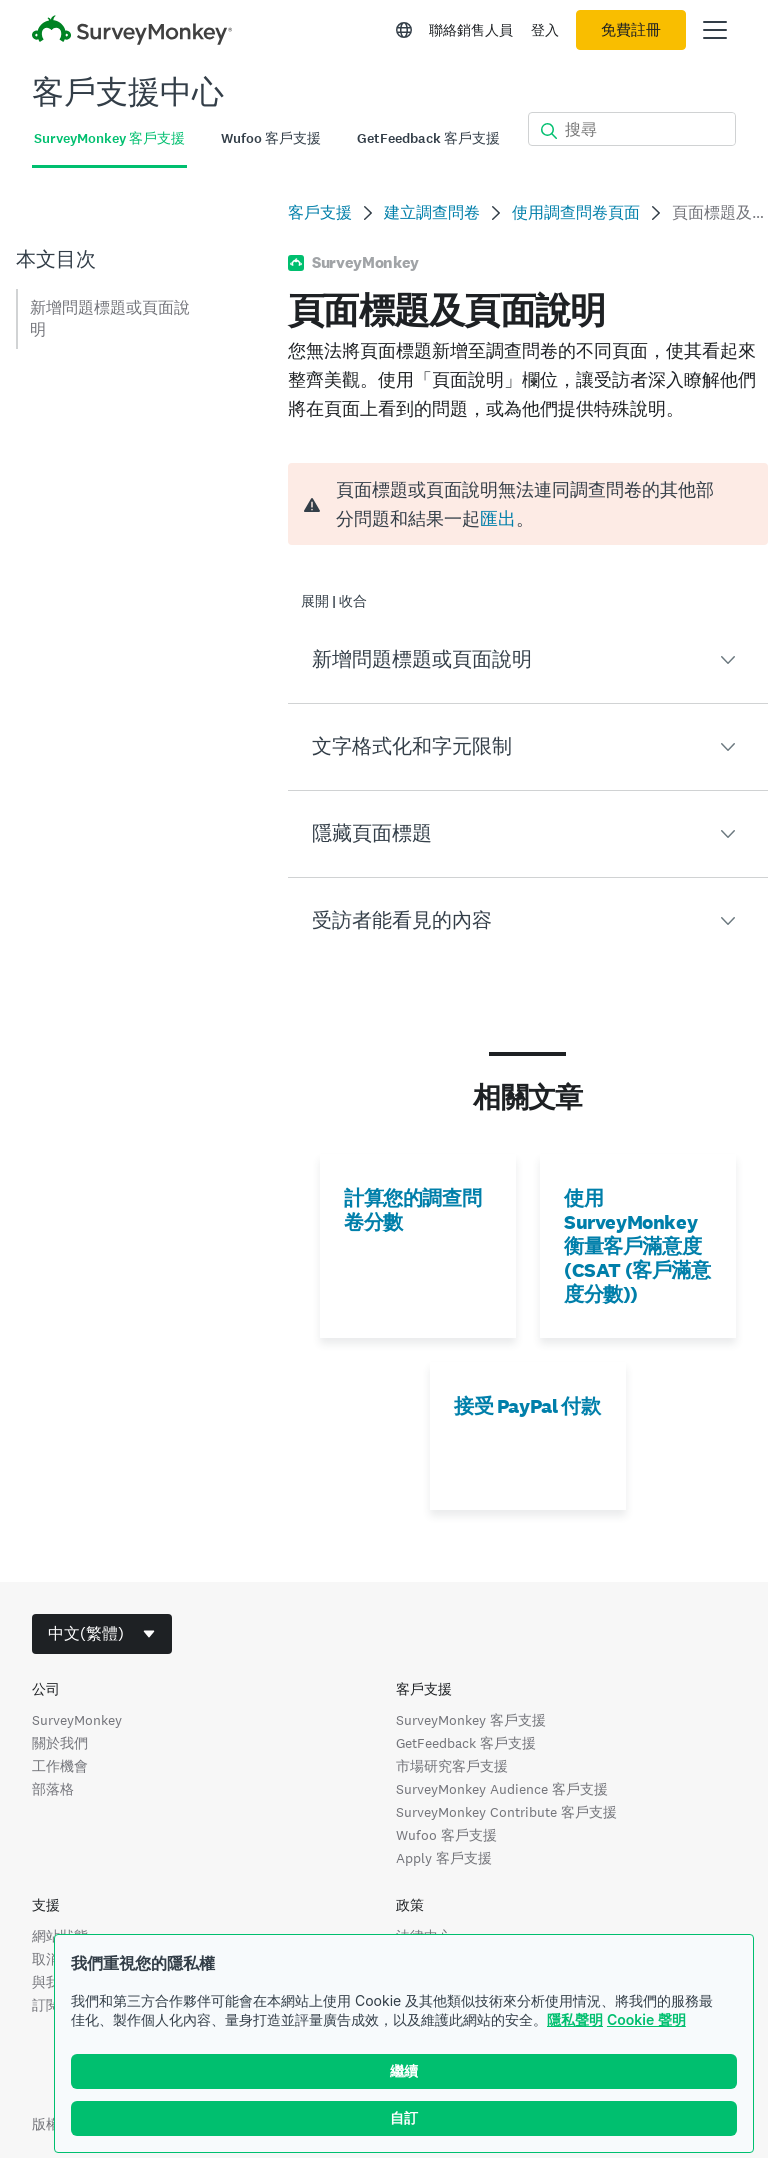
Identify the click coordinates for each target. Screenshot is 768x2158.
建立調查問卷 (432, 212)
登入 (545, 30)
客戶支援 (320, 212)
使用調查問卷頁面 (576, 212)
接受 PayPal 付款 (527, 1406)
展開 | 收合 (334, 601)
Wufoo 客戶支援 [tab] (271, 138)
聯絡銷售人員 (471, 30)
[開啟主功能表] (715, 30)
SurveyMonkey (77, 1720)
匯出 (498, 518)
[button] (528, 660)
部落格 (53, 1789)
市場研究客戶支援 (452, 1766)
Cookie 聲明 (646, 2019)
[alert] (528, 504)
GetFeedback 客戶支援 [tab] (428, 138)
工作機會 (60, 1766)
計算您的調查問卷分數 (412, 1210)
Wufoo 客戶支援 (446, 1835)
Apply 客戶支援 (444, 1858)
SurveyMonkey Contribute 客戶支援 (506, 1812)
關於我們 (60, 1743)
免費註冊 (631, 30)
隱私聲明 (575, 2019)
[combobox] (102, 1634)
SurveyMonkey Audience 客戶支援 (502, 1789)
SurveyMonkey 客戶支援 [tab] (109, 138)
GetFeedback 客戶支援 (466, 1743)
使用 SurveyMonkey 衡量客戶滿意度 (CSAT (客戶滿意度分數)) (637, 1246)
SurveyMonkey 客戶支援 (471, 1720)
